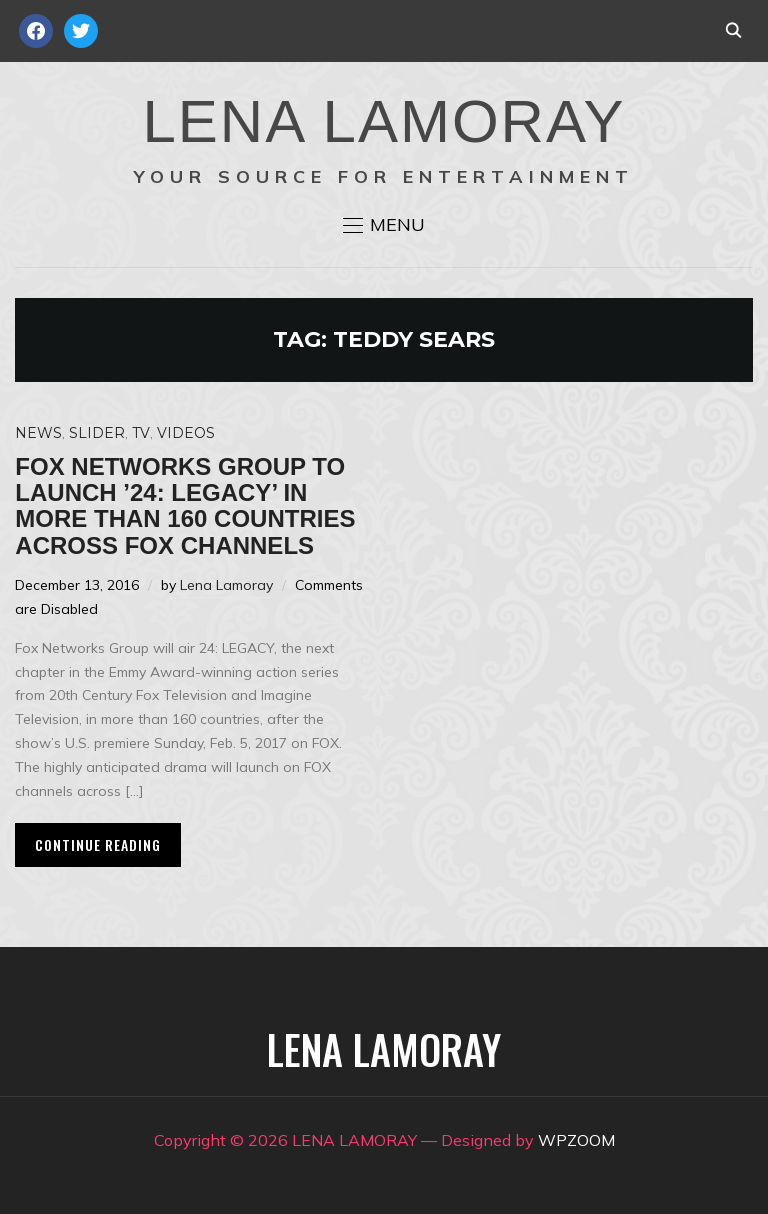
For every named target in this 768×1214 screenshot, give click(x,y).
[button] (384, 225)
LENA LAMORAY (383, 121)
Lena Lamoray (226, 585)
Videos (186, 433)
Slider (97, 433)
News (38, 433)
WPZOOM (576, 1140)
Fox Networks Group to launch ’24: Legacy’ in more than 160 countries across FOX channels (185, 506)
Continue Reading (98, 844)
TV (141, 433)
